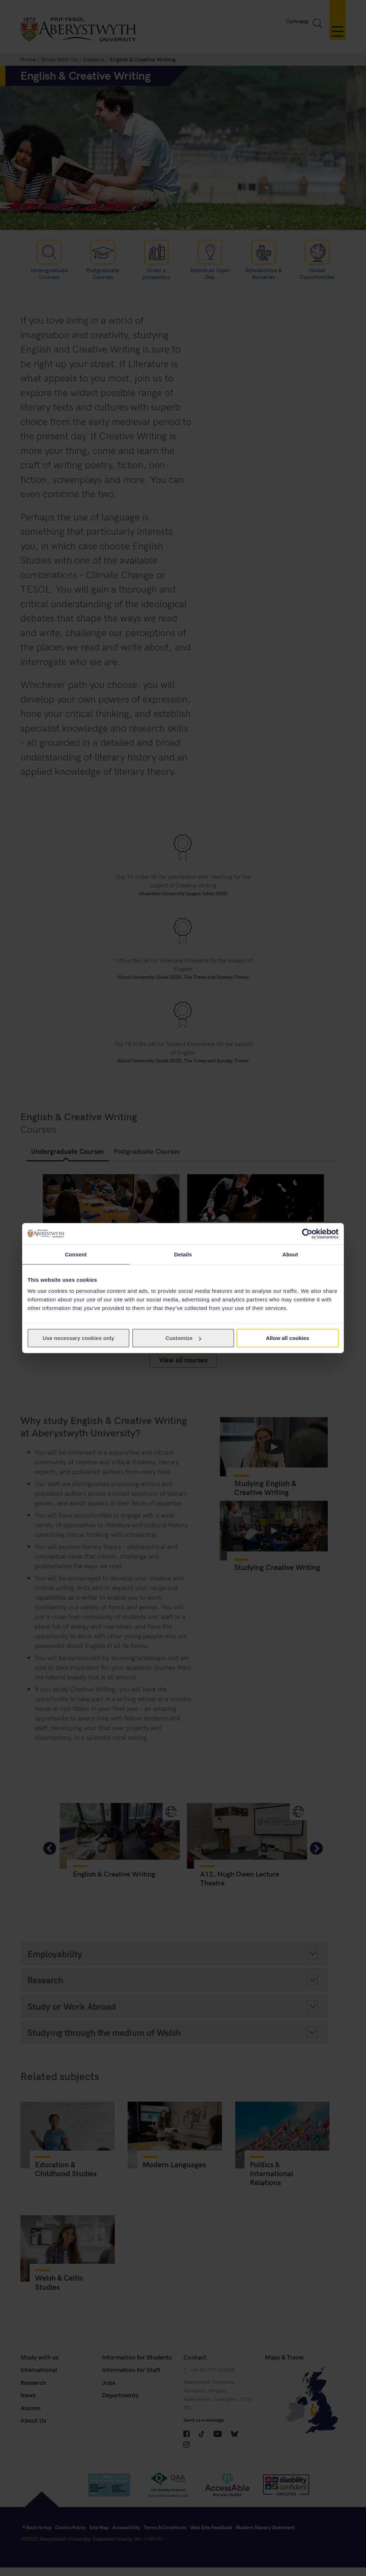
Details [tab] (183, 1254)
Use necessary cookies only (78, 1338)
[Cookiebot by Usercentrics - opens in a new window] (307, 1233)
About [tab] (290, 1254)
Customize (183, 1338)
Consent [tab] (76, 1254)
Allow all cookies (287, 1338)
